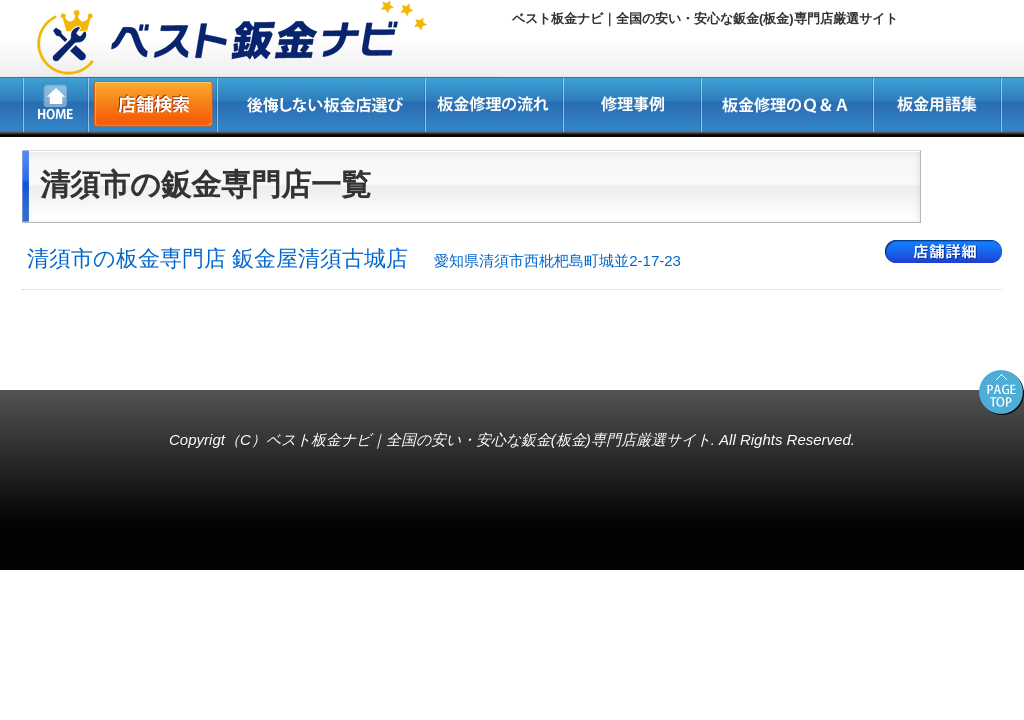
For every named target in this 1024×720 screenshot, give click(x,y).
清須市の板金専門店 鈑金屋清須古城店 (354, 258)
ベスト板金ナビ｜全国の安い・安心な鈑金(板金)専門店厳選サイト (488, 439)
